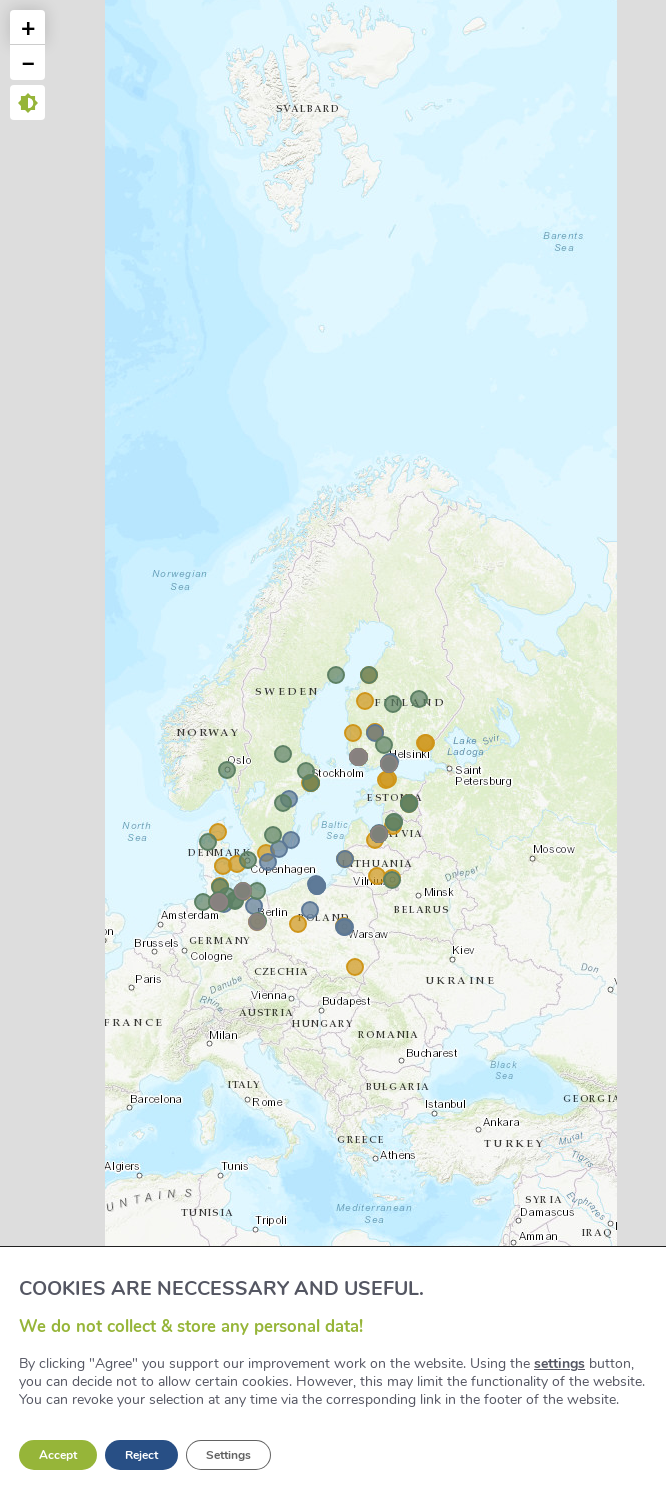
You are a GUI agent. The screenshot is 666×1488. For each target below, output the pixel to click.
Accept (58, 1455)
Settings (228, 1455)
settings (559, 1364)
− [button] (28, 62)
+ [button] (28, 27)
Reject (141, 1455)
